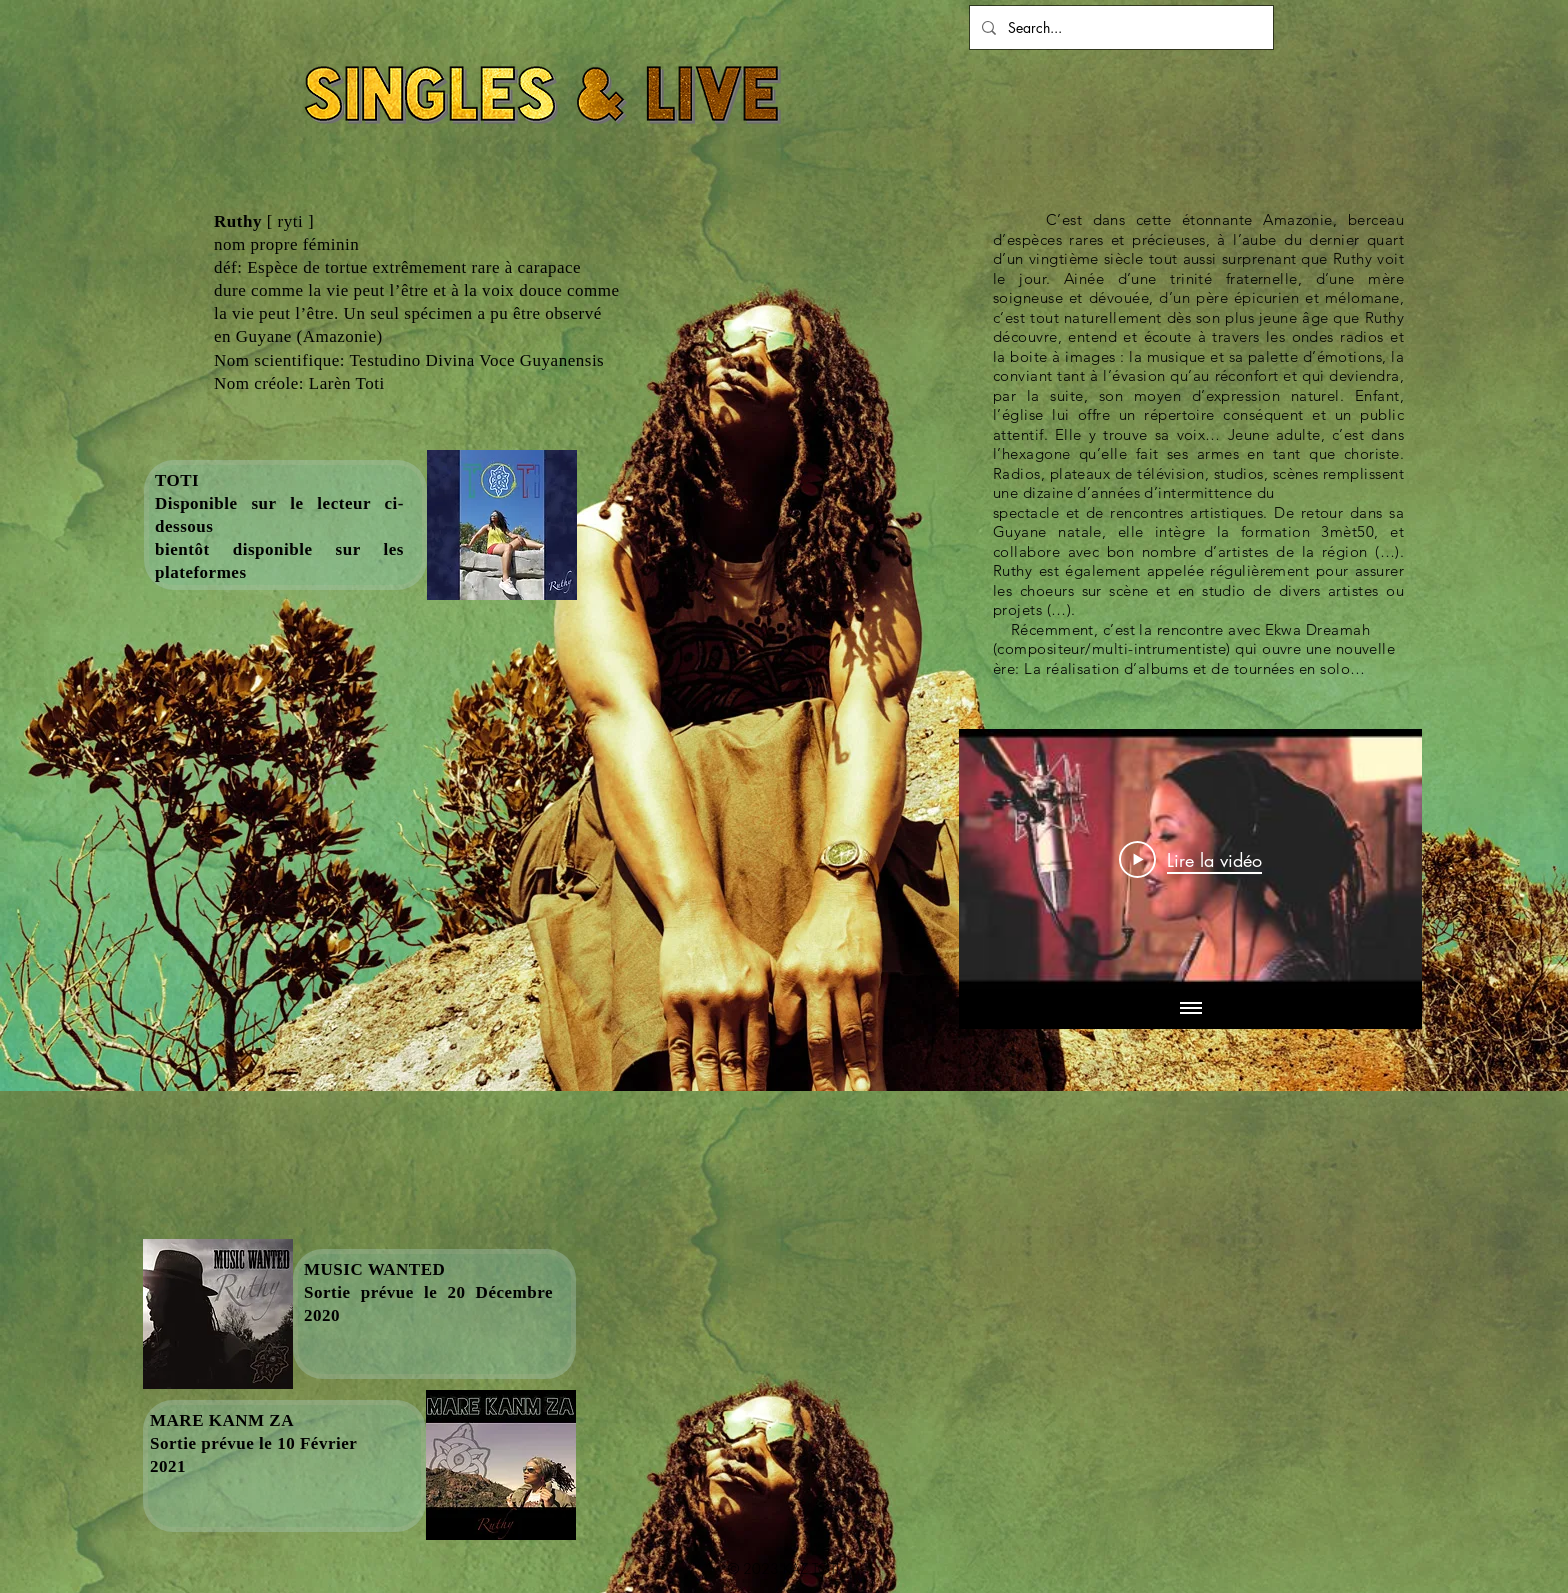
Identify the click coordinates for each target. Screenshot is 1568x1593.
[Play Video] (1190, 859)
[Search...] (1119, 27)
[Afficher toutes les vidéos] (1191, 1009)
